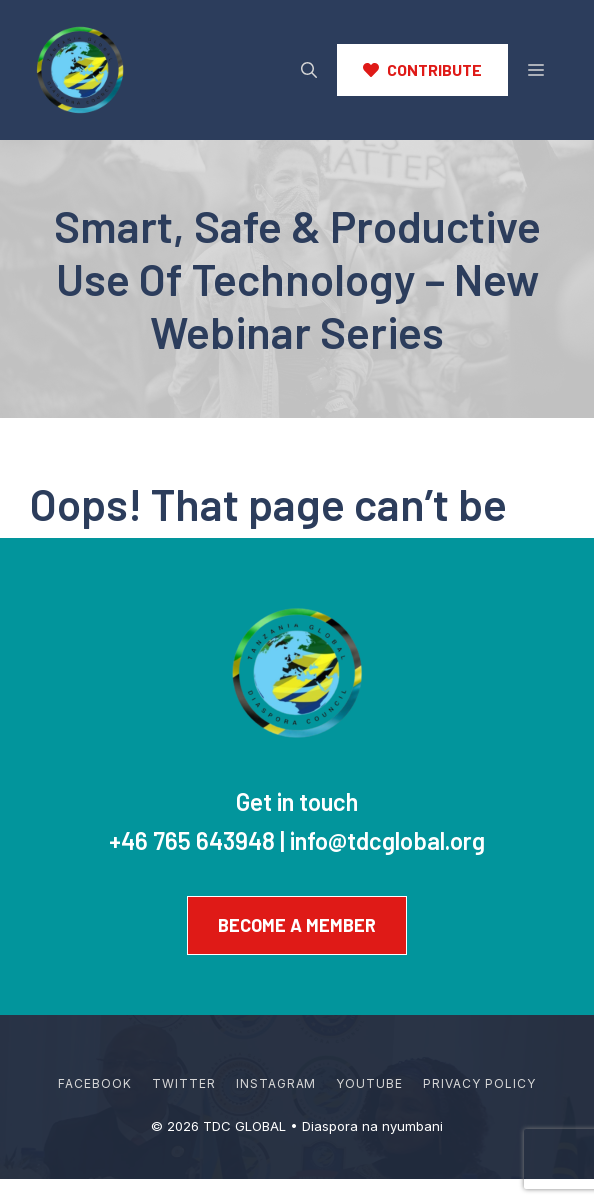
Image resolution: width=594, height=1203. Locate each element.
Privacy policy (479, 1083)
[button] (309, 70)
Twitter (184, 1083)
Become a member (297, 925)
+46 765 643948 (192, 840)
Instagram (276, 1083)
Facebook (95, 1083)
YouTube (369, 1083)
